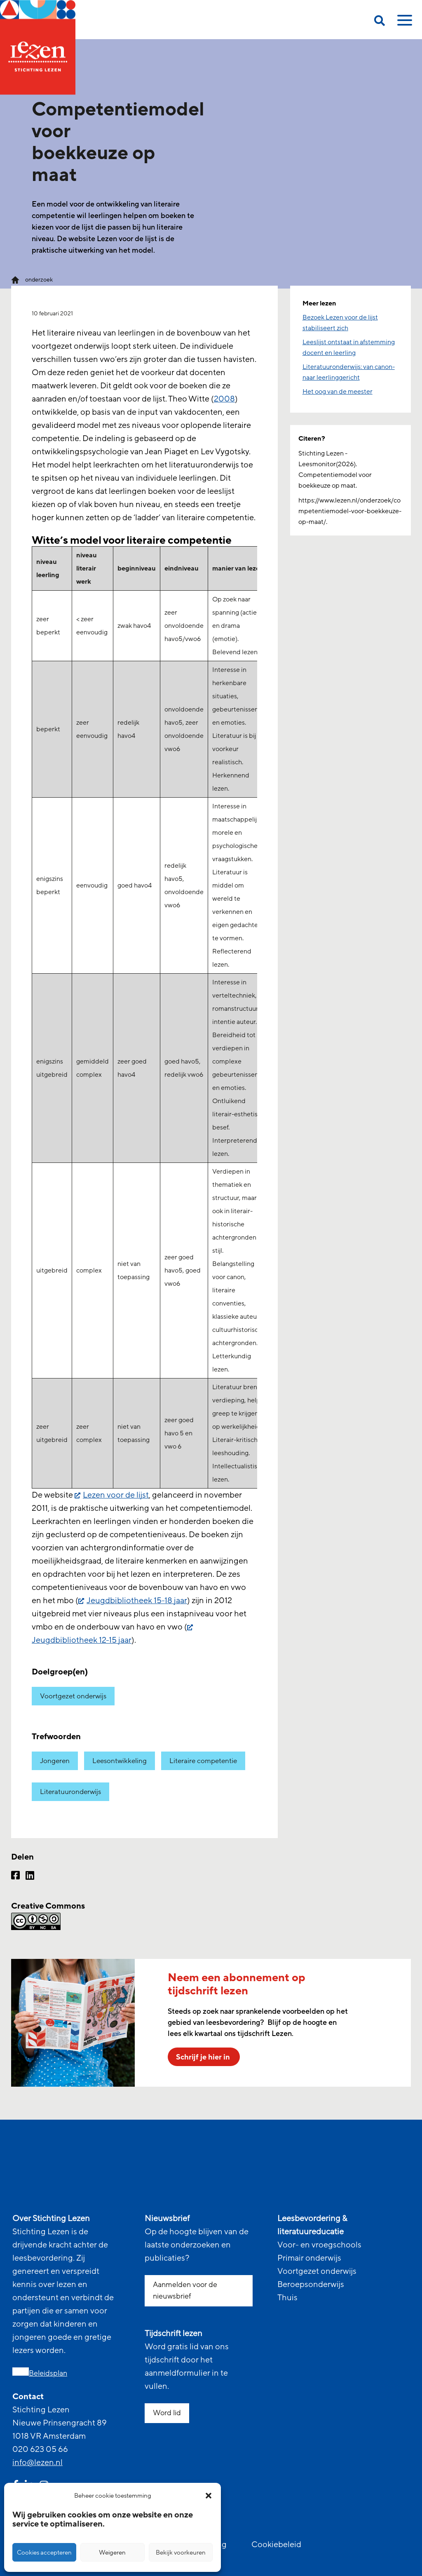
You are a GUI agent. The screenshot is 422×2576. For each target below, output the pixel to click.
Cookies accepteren (44, 2552)
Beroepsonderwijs (310, 2284)
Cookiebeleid (276, 2544)
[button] (208, 2495)
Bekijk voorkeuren (181, 2552)
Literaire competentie (203, 1761)
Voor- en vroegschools (319, 2245)
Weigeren (112, 2552)
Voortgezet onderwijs (73, 1696)
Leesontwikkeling (119, 1761)
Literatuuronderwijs (70, 1791)
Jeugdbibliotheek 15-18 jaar (137, 1600)
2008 (224, 399)
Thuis (287, 2297)
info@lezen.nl (37, 2462)
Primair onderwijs (309, 2258)
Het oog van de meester (337, 391)
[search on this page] (379, 22)
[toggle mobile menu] (403, 23)
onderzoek (39, 280)
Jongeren (55, 1761)
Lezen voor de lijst (116, 1495)
